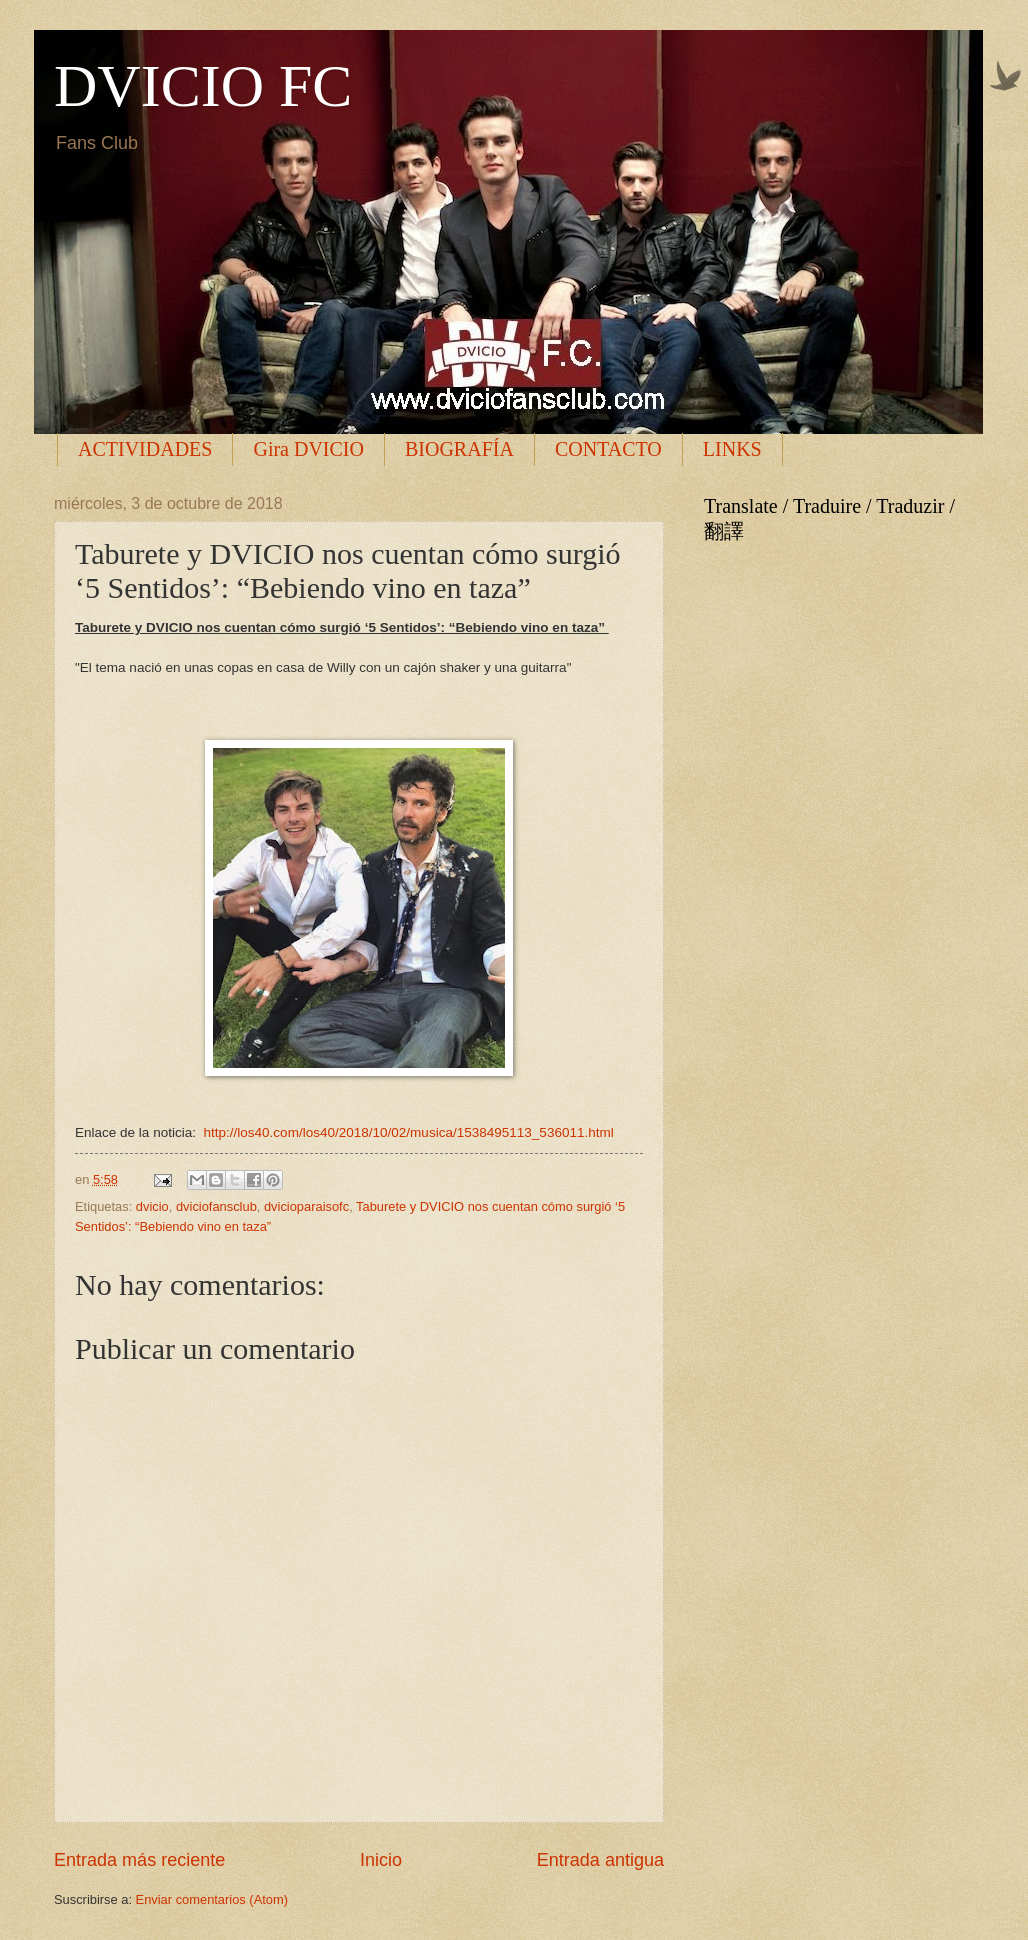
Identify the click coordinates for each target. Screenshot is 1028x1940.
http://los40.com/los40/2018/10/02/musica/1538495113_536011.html (408, 1132)
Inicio (381, 1860)
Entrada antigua (600, 1860)
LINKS (732, 449)
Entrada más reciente (139, 1860)
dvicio (152, 1206)
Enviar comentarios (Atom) (212, 1899)
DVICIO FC (203, 86)
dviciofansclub (216, 1206)
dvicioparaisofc (306, 1206)
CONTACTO (608, 449)
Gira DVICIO (308, 449)
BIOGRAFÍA (459, 449)
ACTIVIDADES (145, 449)
